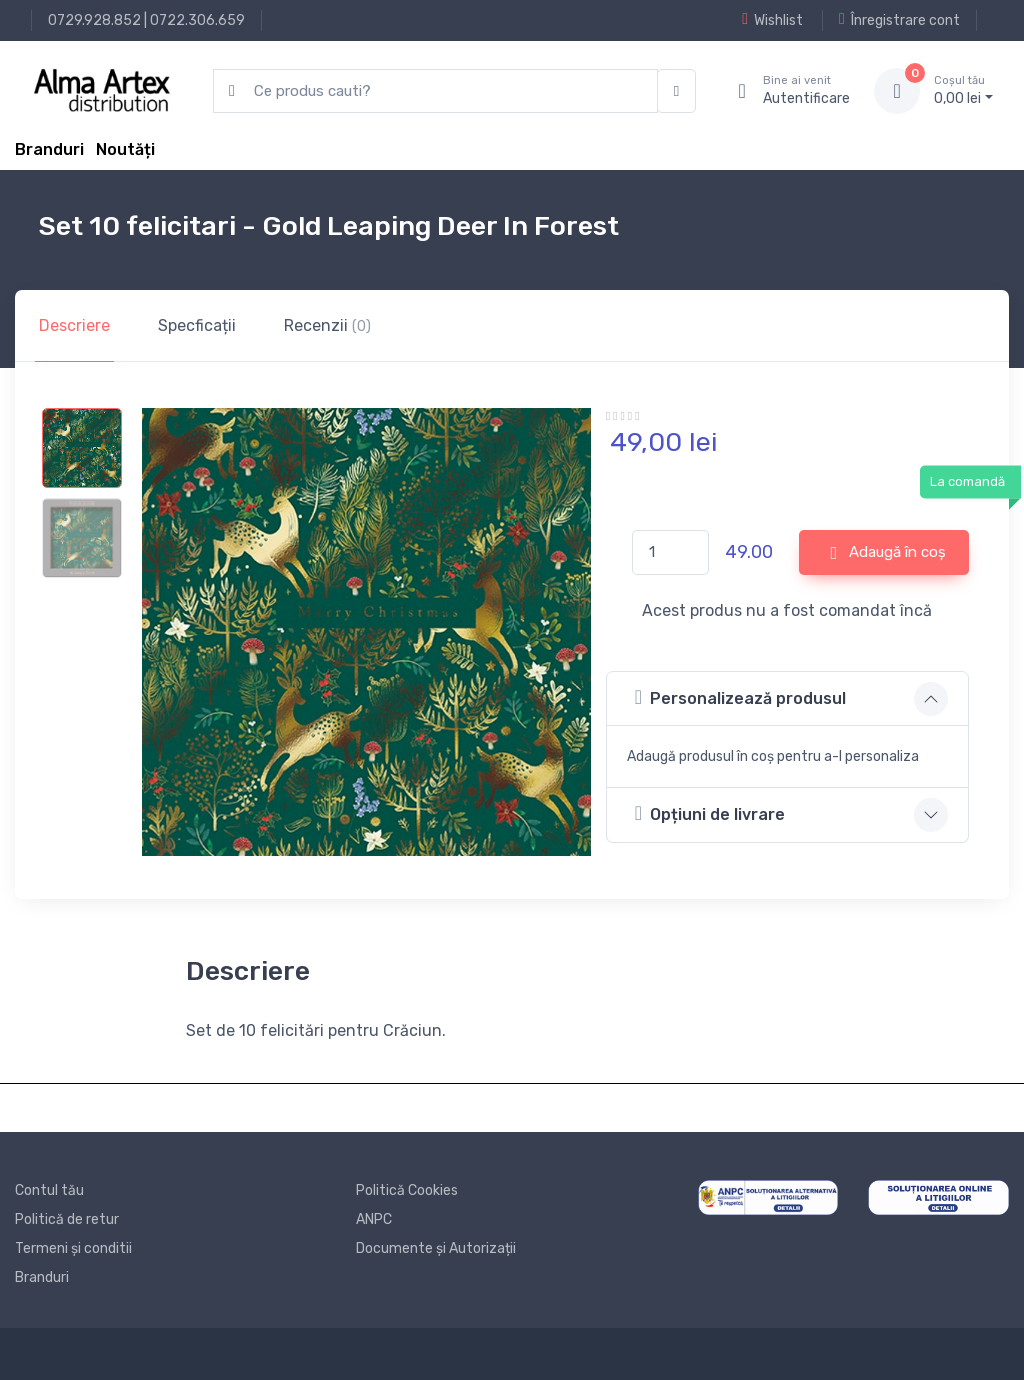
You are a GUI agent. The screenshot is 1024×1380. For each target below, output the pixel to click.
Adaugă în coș (888, 553)
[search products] (435, 91)
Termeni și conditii (73, 1248)
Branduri (49, 149)
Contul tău (49, 1190)
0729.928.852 (94, 20)
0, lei (963, 90)
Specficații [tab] (197, 325)
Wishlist (772, 20)
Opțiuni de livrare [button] (710, 813)
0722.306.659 (197, 20)
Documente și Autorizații (436, 1248)
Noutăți (125, 149)
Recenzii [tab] (327, 325)
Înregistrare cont (899, 20)
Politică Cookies (407, 1190)
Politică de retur (67, 1219)
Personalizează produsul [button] (740, 697)
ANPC (374, 1219)
